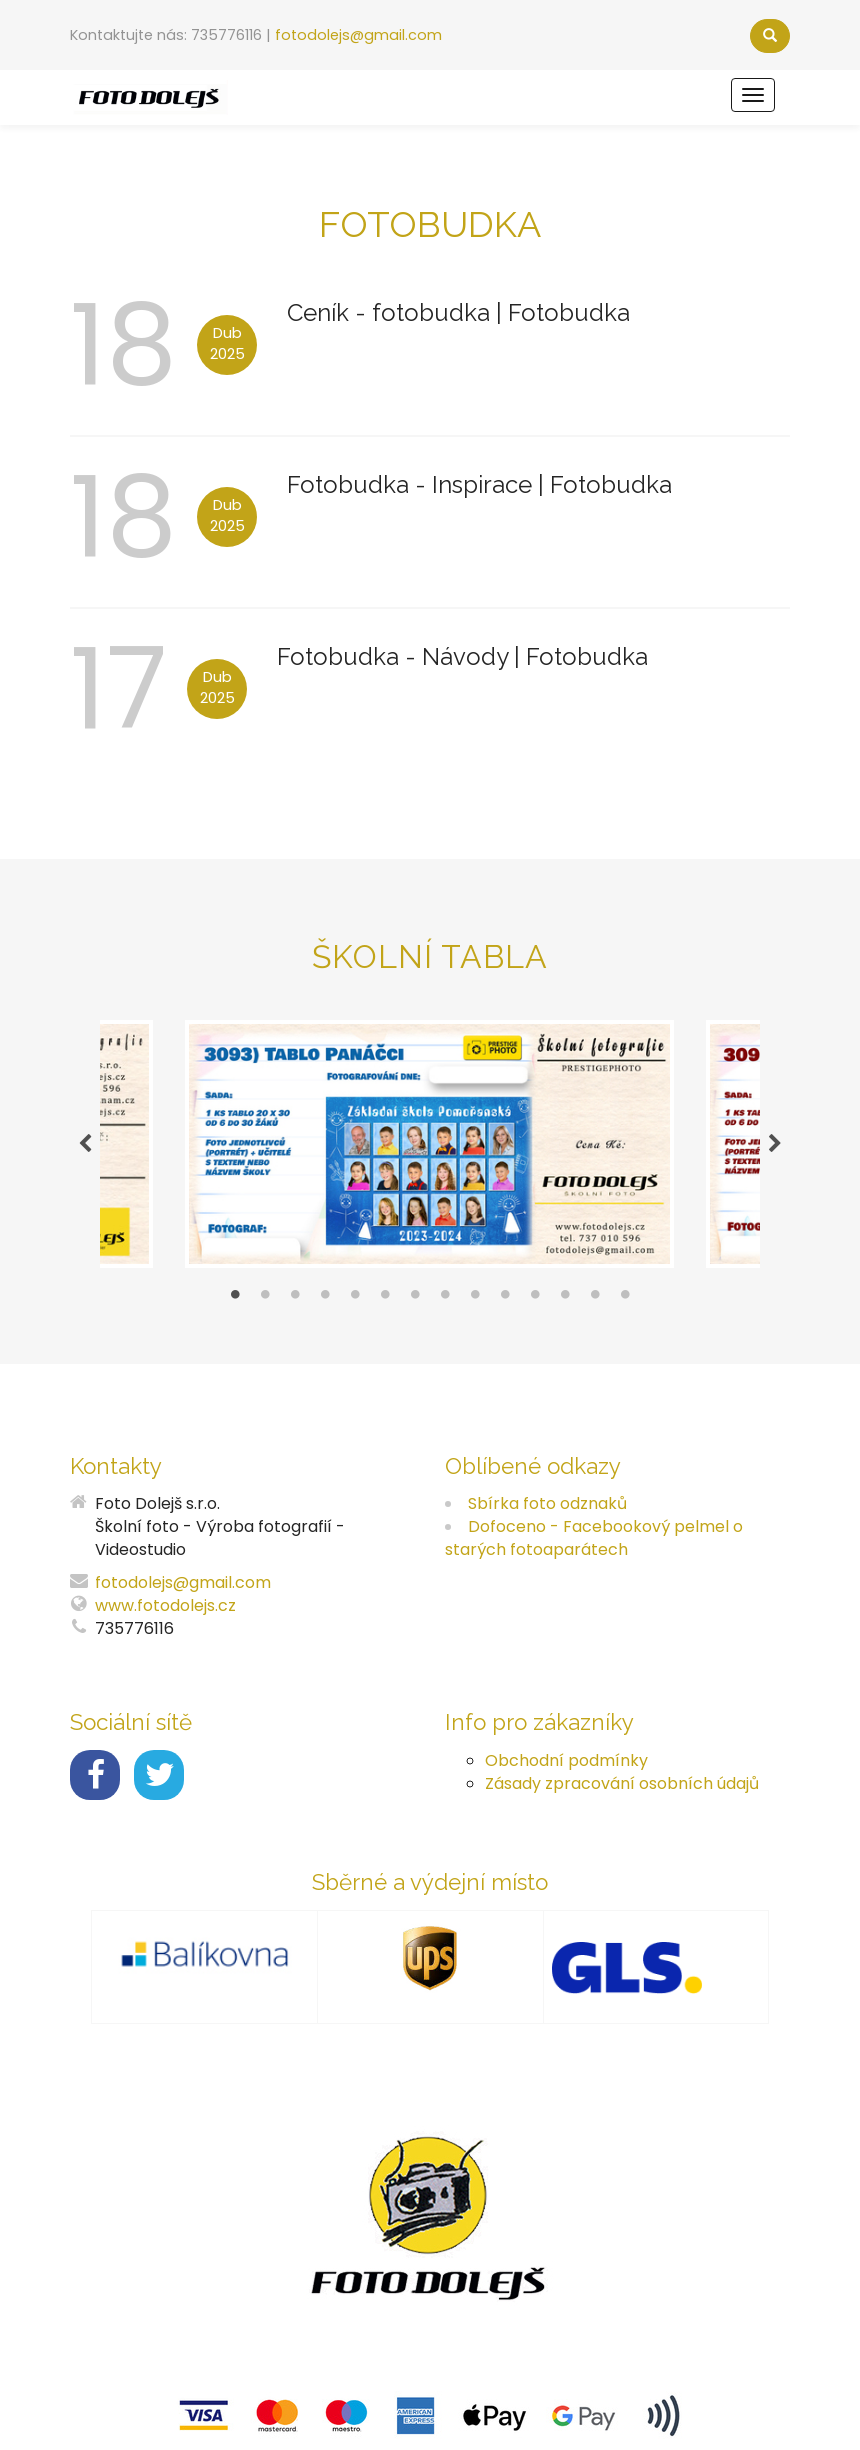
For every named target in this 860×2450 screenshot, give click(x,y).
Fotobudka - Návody (395, 656)
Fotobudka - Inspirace (412, 484)
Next (775, 1144)
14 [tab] (625, 1299)
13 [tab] (595, 1299)
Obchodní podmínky (566, 1760)
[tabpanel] (430, 1144)
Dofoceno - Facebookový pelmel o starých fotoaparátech (594, 1538)
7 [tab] (415, 1299)
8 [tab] (445, 1299)
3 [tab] (295, 1299)
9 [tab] (475, 1299)
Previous (85, 1144)
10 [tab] (505, 1299)
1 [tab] (235, 1299)
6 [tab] (385, 1299)
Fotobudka (569, 312)
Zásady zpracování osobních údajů (622, 1783)
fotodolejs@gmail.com (358, 35)
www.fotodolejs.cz (165, 1605)
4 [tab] (325, 1299)
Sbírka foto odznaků (547, 1503)
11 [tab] (535, 1299)
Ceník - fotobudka (391, 312)
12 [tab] (565, 1299)
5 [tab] (355, 1299)
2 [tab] (265, 1299)
